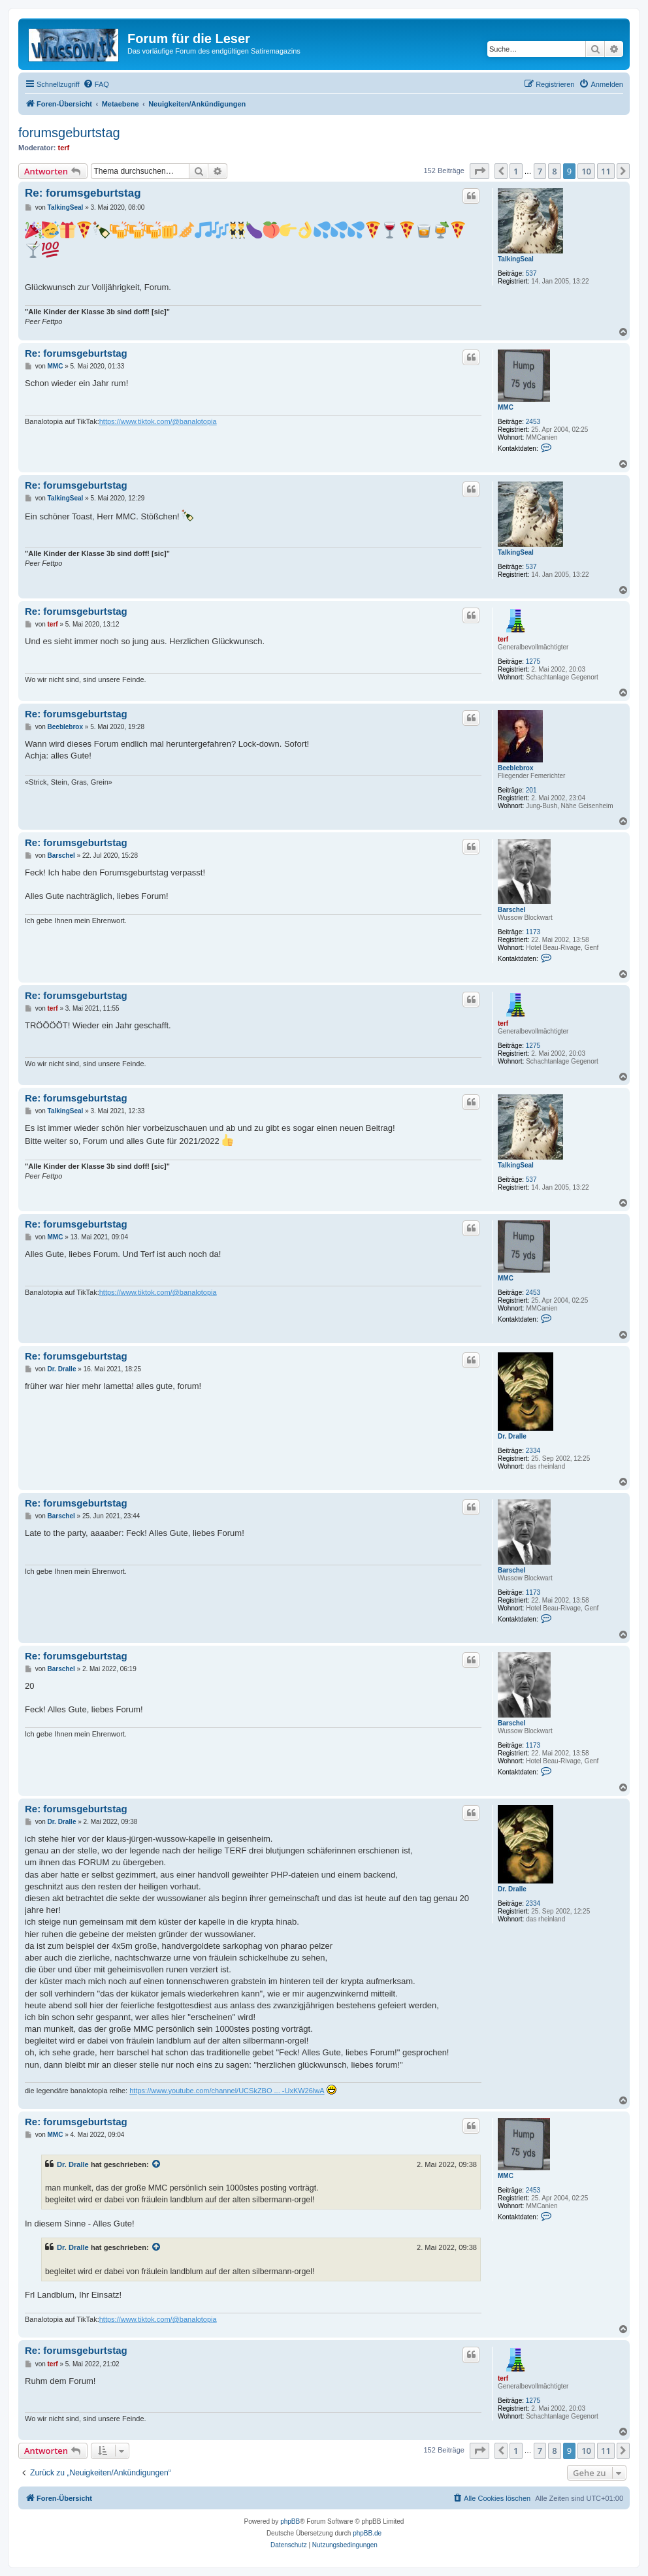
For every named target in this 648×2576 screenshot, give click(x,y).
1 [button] (515, 171)
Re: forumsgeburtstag (83, 193)
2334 (533, 1450)
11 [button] (606, 171)
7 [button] (540, 171)
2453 (533, 421)
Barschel (511, 909)
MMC (505, 407)
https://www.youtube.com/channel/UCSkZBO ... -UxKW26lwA (226, 2091)
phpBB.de (367, 2533)
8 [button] (554, 171)
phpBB (290, 2521)
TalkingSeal (516, 259)
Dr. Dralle (512, 1436)
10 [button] (586, 171)
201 (531, 790)
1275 (533, 661)
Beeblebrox (515, 768)
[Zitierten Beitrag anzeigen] (157, 2164)
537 (531, 273)
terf (64, 148)
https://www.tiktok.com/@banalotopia (158, 421)
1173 (533, 932)
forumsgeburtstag (69, 132)
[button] (479, 171)
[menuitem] (96, 84)
